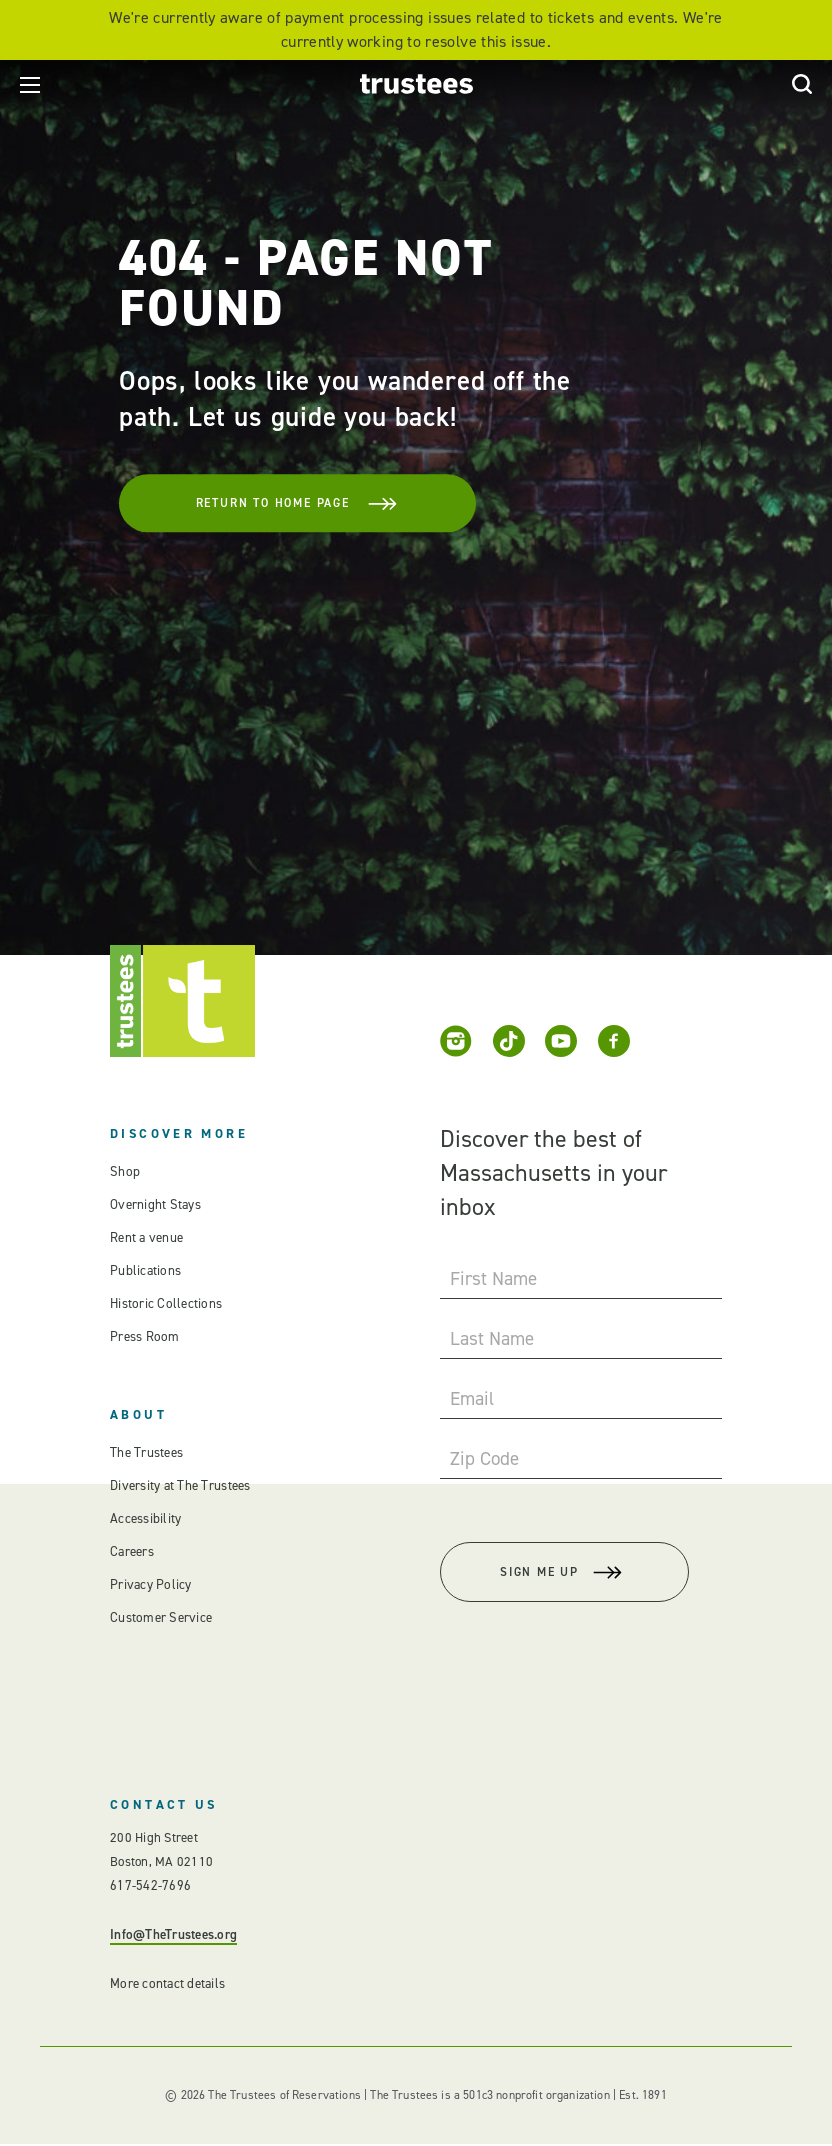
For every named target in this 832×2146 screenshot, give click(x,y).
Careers (132, 1551)
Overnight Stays (155, 1204)
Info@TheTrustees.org (172, 1936)
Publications (145, 1270)
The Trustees (146, 1452)
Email (472, 1398)
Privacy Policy (150, 1584)
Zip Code (484, 1458)
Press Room (143, 1336)
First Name (493, 1278)
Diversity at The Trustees (180, 1485)
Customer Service (159, 1617)
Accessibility (145, 1518)
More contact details (166, 1985)
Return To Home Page (288, 502)
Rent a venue (146, 1237)
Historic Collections (164, 1303)
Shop (124, 1171)
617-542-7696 (150, 1887)
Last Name (492, 1338)
